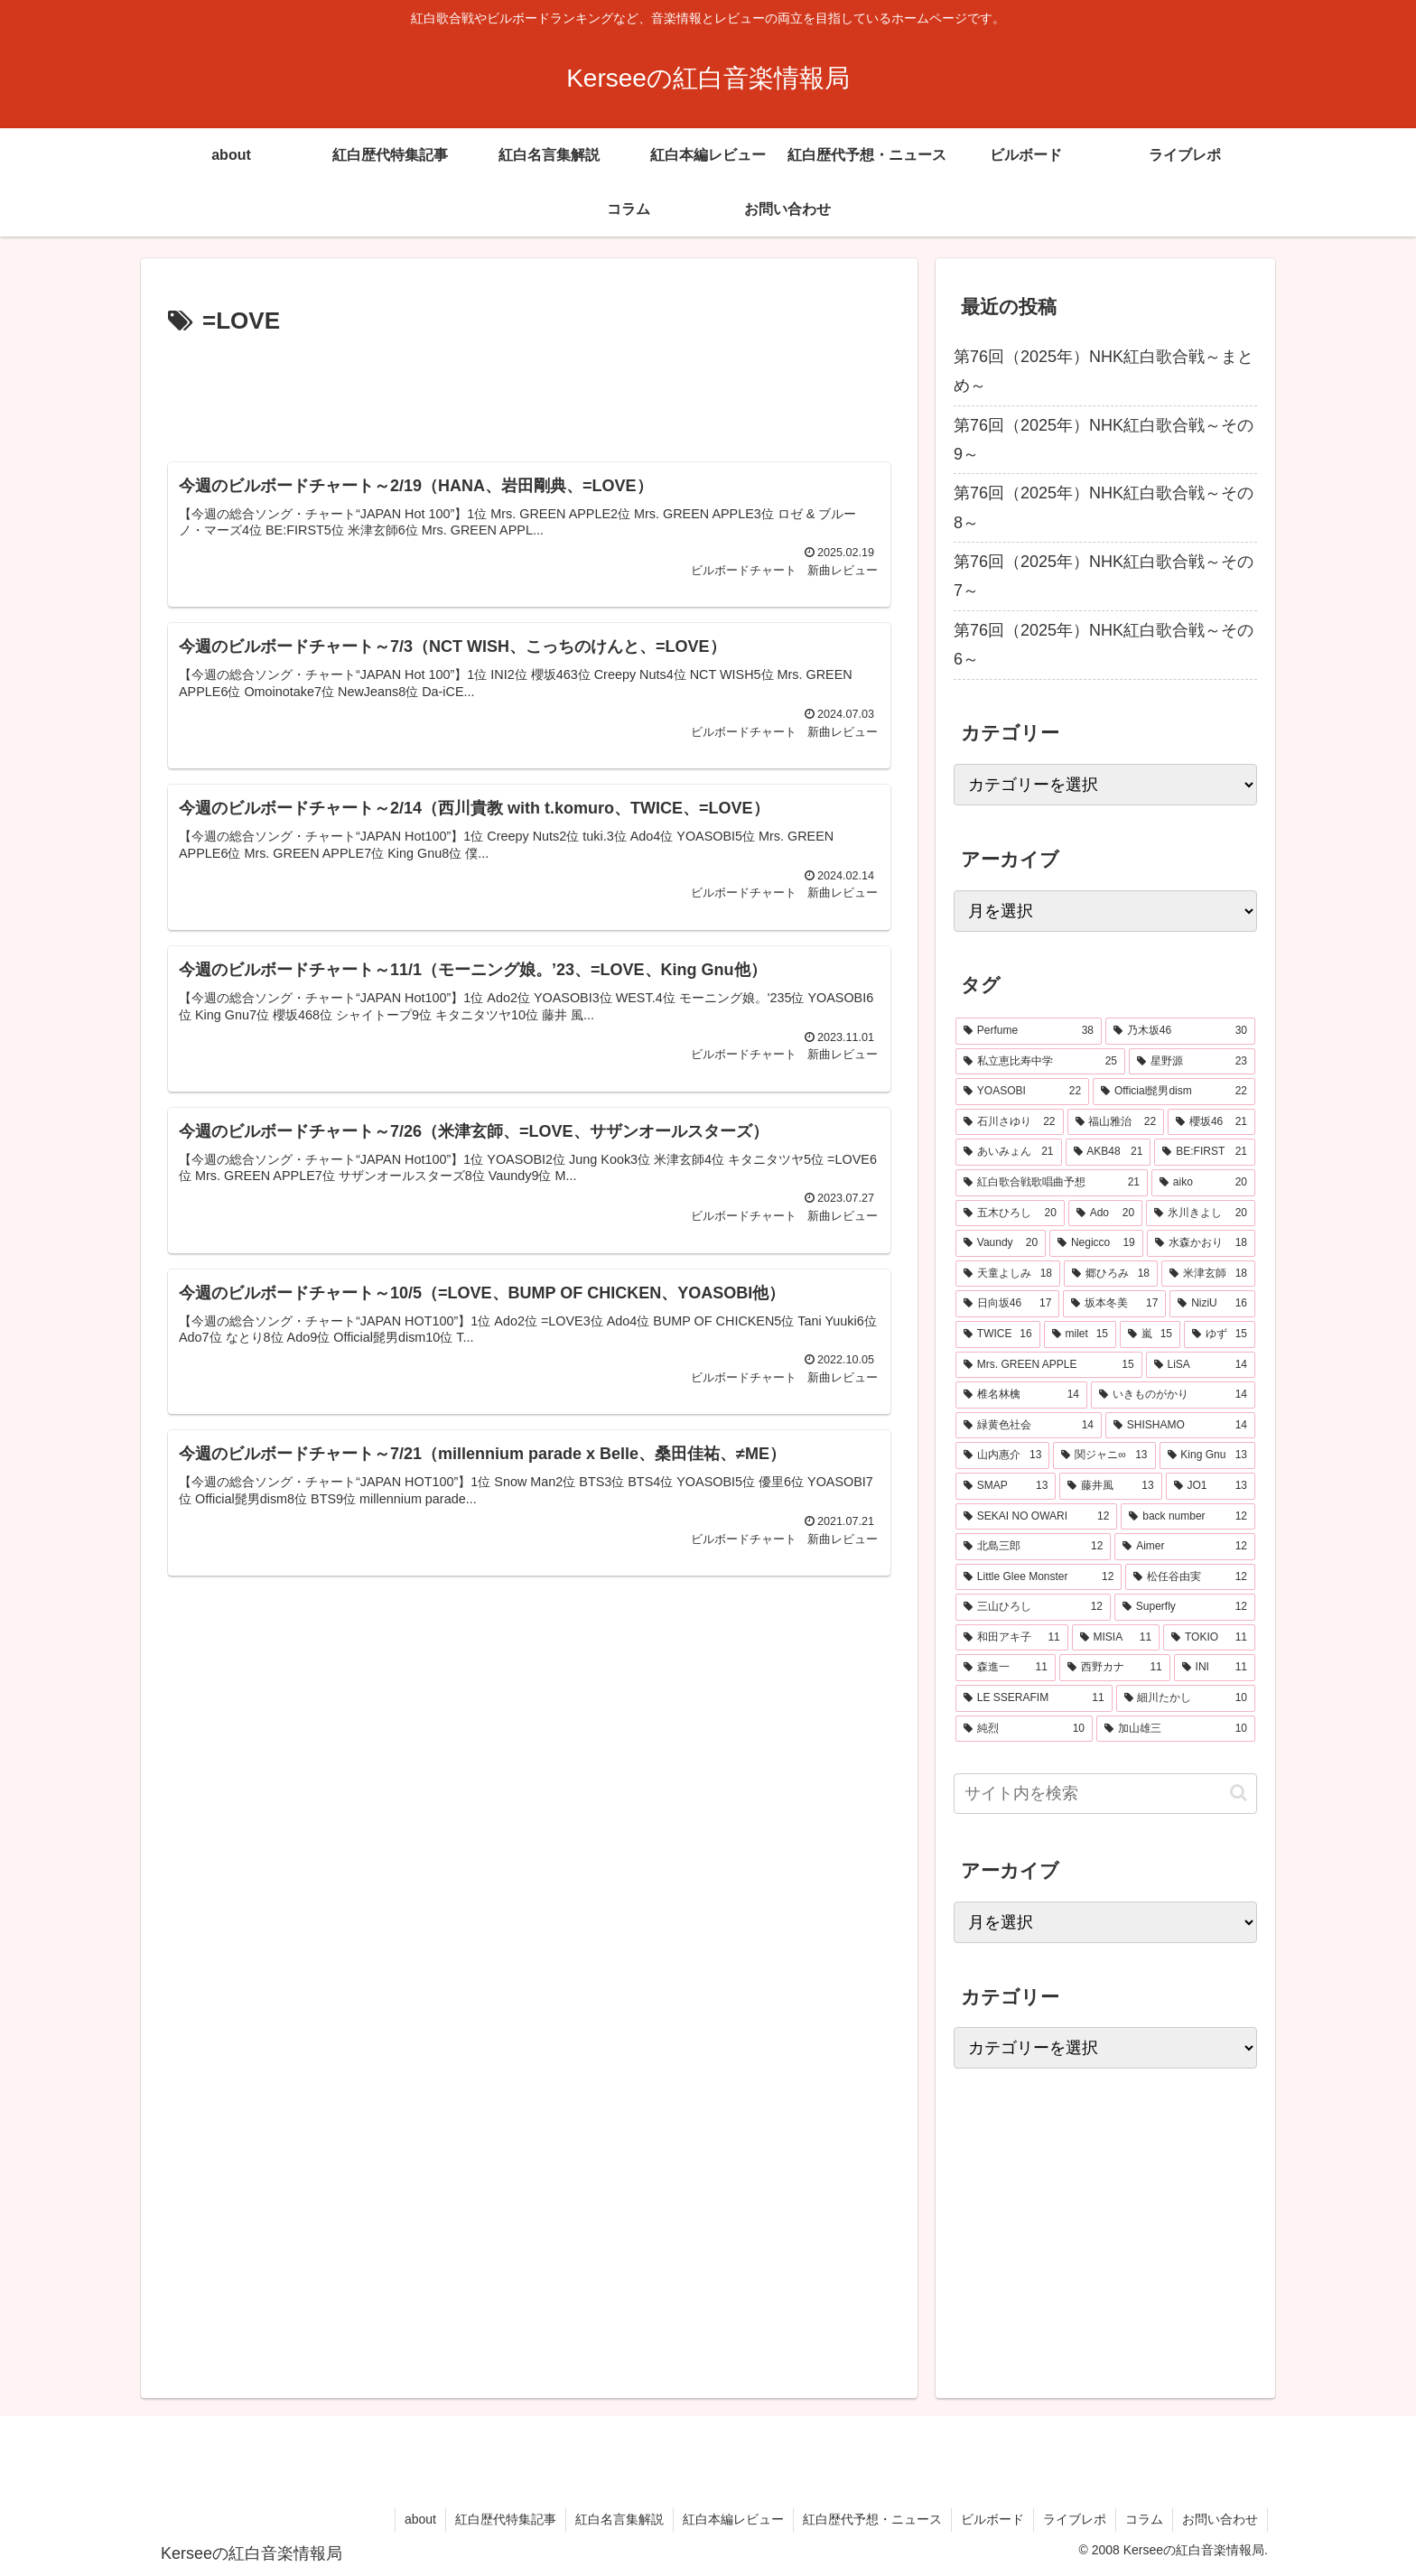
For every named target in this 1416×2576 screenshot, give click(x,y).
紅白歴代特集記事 (505, 2519)
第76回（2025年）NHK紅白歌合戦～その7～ (1103, 576)
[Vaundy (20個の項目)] (1000, 1243)
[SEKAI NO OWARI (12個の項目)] (1036, 1516)
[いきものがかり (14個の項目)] (1173, 1395)
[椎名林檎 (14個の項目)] (1021, 1395)
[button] (1238, 1792)
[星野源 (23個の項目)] (1192, 1061)
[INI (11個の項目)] (1214, 1667)
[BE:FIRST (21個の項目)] (1204, 1152)
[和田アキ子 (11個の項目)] (1011, 1637)
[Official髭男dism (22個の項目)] (1174, 1091)
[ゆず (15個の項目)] (1219, 1334)
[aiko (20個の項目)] (1203, 1182)
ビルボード (992, 2519)
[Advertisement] (529, 391)
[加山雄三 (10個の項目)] (1175, 1729)
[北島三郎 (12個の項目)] (1033, 1546)
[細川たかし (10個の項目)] (1185, 1698)
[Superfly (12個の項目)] (1184, 1607)
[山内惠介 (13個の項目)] (1002, 1455)
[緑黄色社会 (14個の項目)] (1028, 1425)
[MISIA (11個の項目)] (1116, 1637)
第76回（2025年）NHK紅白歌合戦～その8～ (1103, 507)
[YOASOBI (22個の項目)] (1022, 1091)
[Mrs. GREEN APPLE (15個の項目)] (1048, 1365)
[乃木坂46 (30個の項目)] (1180, 1031)
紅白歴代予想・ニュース (872, 2519)
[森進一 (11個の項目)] (1005, 1667)
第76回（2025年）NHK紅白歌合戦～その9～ (1103, 439)
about (420, 2519)
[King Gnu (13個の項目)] (1208, 1455)
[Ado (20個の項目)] (1105, 1213)
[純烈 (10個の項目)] (1024, 1729)
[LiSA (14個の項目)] (1200, 1365)
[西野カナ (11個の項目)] (1114, 1667)
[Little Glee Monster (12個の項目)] (1038, 1577)
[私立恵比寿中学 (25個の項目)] (1040, 1061)
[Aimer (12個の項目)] (1184, 1546)
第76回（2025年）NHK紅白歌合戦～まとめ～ (1103, 371)
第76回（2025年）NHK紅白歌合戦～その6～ (1103, 644)
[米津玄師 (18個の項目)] (1208, 1274)
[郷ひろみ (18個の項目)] (1111, 1274)
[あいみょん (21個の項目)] (1008, 1152)
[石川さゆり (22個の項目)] (1009, 1122)
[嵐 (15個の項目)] (1150, 1334)
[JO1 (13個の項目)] (1210, 1486)
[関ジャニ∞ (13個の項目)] (1104, 1455)
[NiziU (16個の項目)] (1212, 1303)
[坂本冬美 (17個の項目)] (1114, 1303)
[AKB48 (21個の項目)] (1108, 1152)
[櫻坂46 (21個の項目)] (1211, 1122)
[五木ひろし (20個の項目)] (1010, 1213)
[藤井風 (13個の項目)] (1110, 1486)
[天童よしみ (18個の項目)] (1007, 1274)
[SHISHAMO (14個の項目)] (1180, 1425)
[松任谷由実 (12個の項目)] (1190, 1577)
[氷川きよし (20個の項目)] (1200, 1213)
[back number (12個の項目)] (1188, 1516)
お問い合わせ (1220, 2519)
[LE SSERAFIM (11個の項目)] (1034, 1698)
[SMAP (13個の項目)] (1005, 1486)
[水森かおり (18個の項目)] (1201, 1243)
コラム (1144, 2519)
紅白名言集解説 (619, 2519)
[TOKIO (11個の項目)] (1209, 1637)
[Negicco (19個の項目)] (1096, 1243)
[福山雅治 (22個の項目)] (1116, 1122)
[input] (1105, 1793)
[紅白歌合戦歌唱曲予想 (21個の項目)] (1051, 1182)
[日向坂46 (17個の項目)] (1007, 1303)
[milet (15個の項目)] (1080, 1334)
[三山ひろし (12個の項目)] (1033, 1607)
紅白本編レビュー (733, 2519)
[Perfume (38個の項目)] (1028, 1031)
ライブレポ (1074, 2519)
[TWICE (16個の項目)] (997, 1334)
